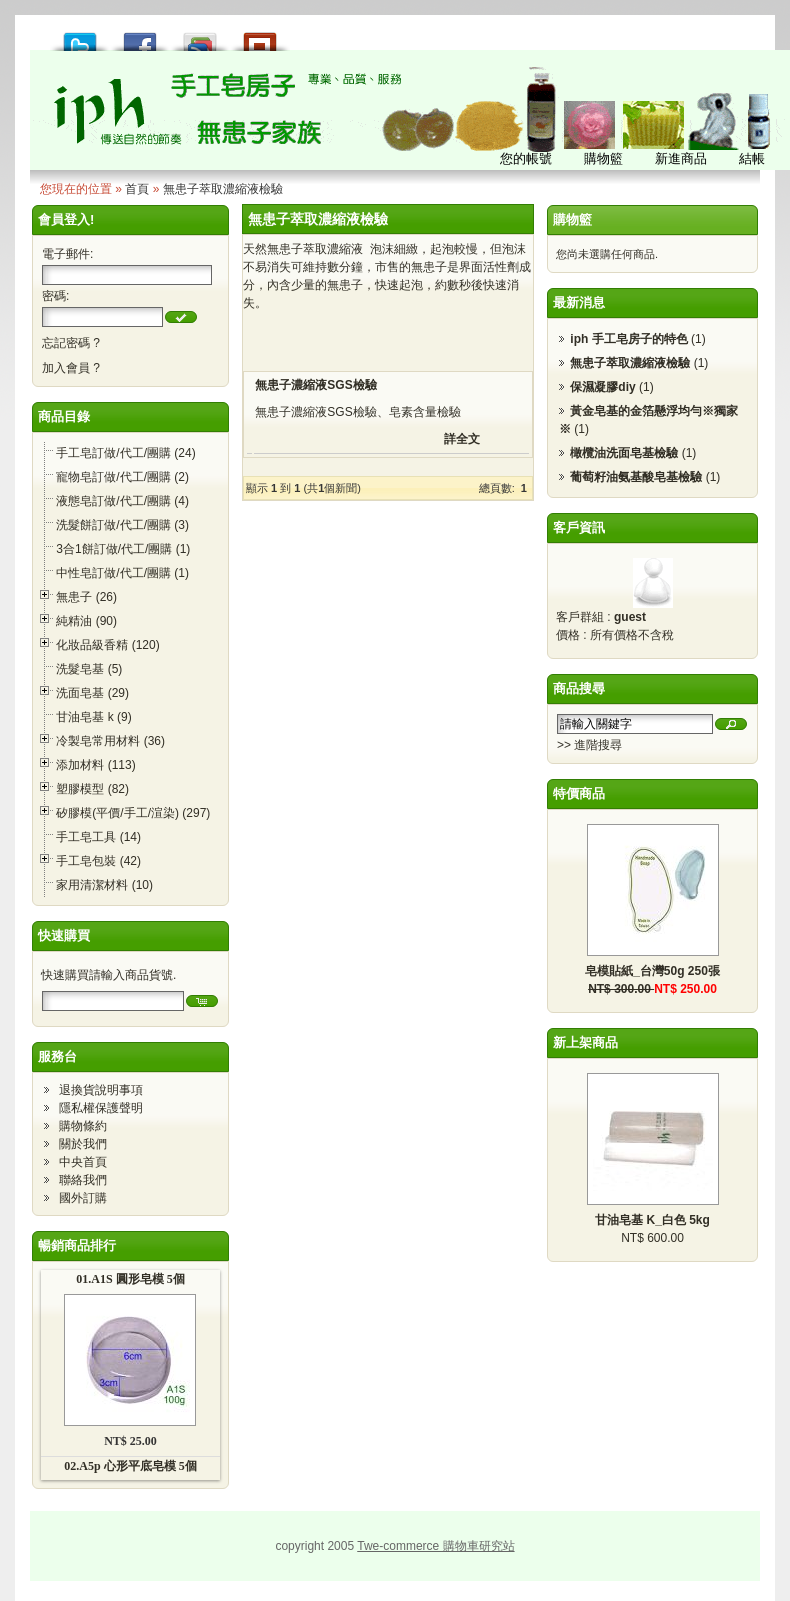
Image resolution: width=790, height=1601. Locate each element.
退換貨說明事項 (101, 1090)
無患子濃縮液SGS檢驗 (315, 385)
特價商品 (579, 793)
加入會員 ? (71, 368)
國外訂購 (83, 1198)
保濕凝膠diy (602, 387)
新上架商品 (585, 1042)
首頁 (137, 189)
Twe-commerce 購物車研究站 (435, 1546)
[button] (181, 317)
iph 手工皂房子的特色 (628, 339)
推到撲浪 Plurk (260, 36)
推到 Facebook (140, 36)
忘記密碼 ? (71, 343)
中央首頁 (83, 1162)
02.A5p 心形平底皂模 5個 (130, 1466)
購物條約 (83, 1126)
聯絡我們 (83, 1180)
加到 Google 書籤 (200, 36)
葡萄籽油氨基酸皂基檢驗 (636, 477)
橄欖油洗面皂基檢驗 (624, 453)
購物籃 (572, 219)
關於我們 (83, 1144)
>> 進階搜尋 (589, 745)
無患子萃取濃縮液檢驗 (223, 189)
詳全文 (462, 439)
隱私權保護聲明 (101, 1108)
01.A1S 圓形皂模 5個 (130, 1279)
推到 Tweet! (80, 36)
